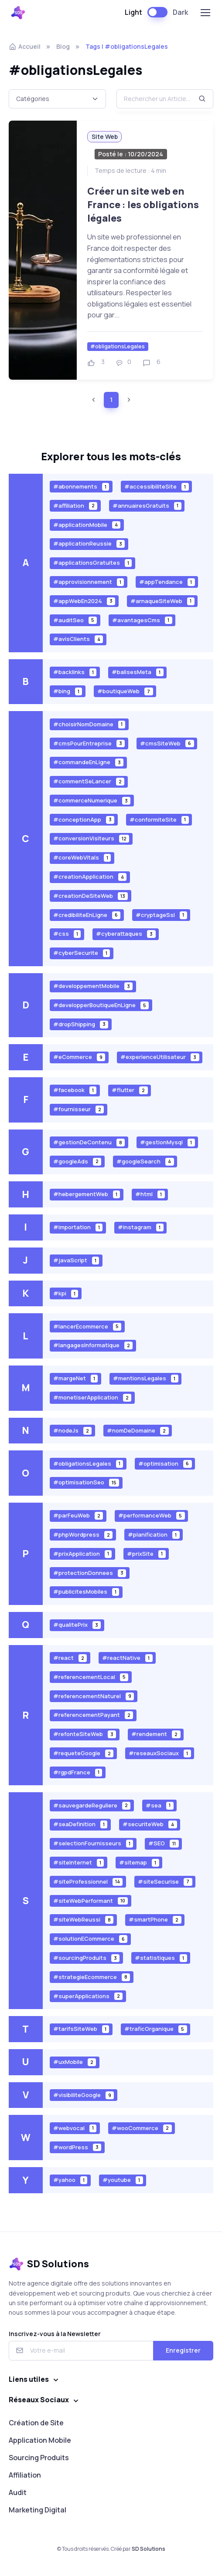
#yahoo (70, 2180)
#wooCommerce (142, 2128)
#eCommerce (79, 1057)
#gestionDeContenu (89, 1142)
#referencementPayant (93, 1715)
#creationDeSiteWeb (90, 896)
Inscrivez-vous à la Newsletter (55, 2334)
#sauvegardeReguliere (92, 1805)
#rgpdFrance (77, 1772)
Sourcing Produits (39, 2457)
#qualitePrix (77, 1625)
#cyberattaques (126, 934)
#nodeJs (72, 1430)
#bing (67, 691)
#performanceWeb (151, 1515)
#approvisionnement (88, 582)
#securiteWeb (150, 1824)
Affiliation (25, 2475)
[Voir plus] (43, 250)
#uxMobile (74, 2062)
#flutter (130, 1090)
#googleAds (77, 1161)
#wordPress (77, 2147)
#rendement (156, 1734)
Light (133, 12)
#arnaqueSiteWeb (162, 601)
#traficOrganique (155, 2029)
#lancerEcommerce (87, 1326)
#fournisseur (78, 1109)
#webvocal (75, 2128)
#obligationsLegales (117, 346)
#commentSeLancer (89, 781)
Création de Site (36, 2423)
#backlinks (75, 672)
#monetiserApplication (92, 1397)
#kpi (66, 1293)
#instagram (141, 1227)
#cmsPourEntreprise (89, 743)
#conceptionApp (84, 819)
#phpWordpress (83, 1535)
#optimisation (165, 1463)
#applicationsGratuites (92, 563)
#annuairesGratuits (147, 505)
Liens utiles (29, 2379)
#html (150, 1194)
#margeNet (75, 1378)
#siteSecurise (165, 1881)
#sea (160, 1805)
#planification (154, 1535)
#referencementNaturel (93, 1696)
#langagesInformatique (93, 1345)
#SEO (163, 1843)
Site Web (105, 136)
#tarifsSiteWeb (81, 2029)
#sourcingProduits (86, 1958)
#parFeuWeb (78, 1515)
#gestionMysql (167, 1142)
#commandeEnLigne (88, 762)
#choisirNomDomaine (89, 724)
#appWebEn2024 (84, 601)
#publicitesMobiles (86, 1592)
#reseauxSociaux (160, 1753)
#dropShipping (81, 1024)
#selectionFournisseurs (93, 1843)
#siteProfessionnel (88, 1881)
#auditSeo (75, 620)
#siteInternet (78, 1862)
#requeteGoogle (83, 1753)
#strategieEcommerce (91, 1976)
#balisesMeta (138, 672)
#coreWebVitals (82, 857)
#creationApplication (90, 877)
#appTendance (167, 582)
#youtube (122, 2180)
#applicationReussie (89, 543)
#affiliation (75, 505)
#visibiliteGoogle (83, 2095)
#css (67, 934)
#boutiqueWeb (125, 691)
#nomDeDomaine (138, 1430)
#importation (78, 1227)
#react (70, 1658)
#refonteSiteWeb (84, 1734)
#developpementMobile (93, 986)
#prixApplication (82, 1553)
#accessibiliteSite (156, 486)
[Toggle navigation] (205, 12)
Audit (18, 2492)
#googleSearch (145, 1161)
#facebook (75, 1090)
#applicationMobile (87, 524)
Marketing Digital (37, 2510)
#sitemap (139, 1862)
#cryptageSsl (161, 914)
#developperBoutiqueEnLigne (101, 1005)
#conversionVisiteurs (91, 838)
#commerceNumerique (92, 800)
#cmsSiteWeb (167, 743)
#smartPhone (155, 1919)
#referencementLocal (91, 1676)
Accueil (25, 46)
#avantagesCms (142, 620)
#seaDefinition (80, 1824)
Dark (180, 12)
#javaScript (76, 1260)
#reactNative (127, 1658)
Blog (63, 46)
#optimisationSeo (86, 1482)
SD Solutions (148, 2548)
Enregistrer (183, 2350)
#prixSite (146, 1553)
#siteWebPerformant (90, 1900)
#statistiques (161, 1958)
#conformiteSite (159, 819)
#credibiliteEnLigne (87, 914)
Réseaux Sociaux (39, 2399)
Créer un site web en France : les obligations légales (143, 204)
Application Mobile (40, 2440)
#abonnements (81, 486)
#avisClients (78, 639)
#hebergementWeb (86, 1194)
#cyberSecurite (81, 953)
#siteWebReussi (83, 1919)
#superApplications (88, 1996)
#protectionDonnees (89, 1572)
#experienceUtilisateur (159, 1057)
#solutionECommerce (90, 1939)
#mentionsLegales (145, 1378)
